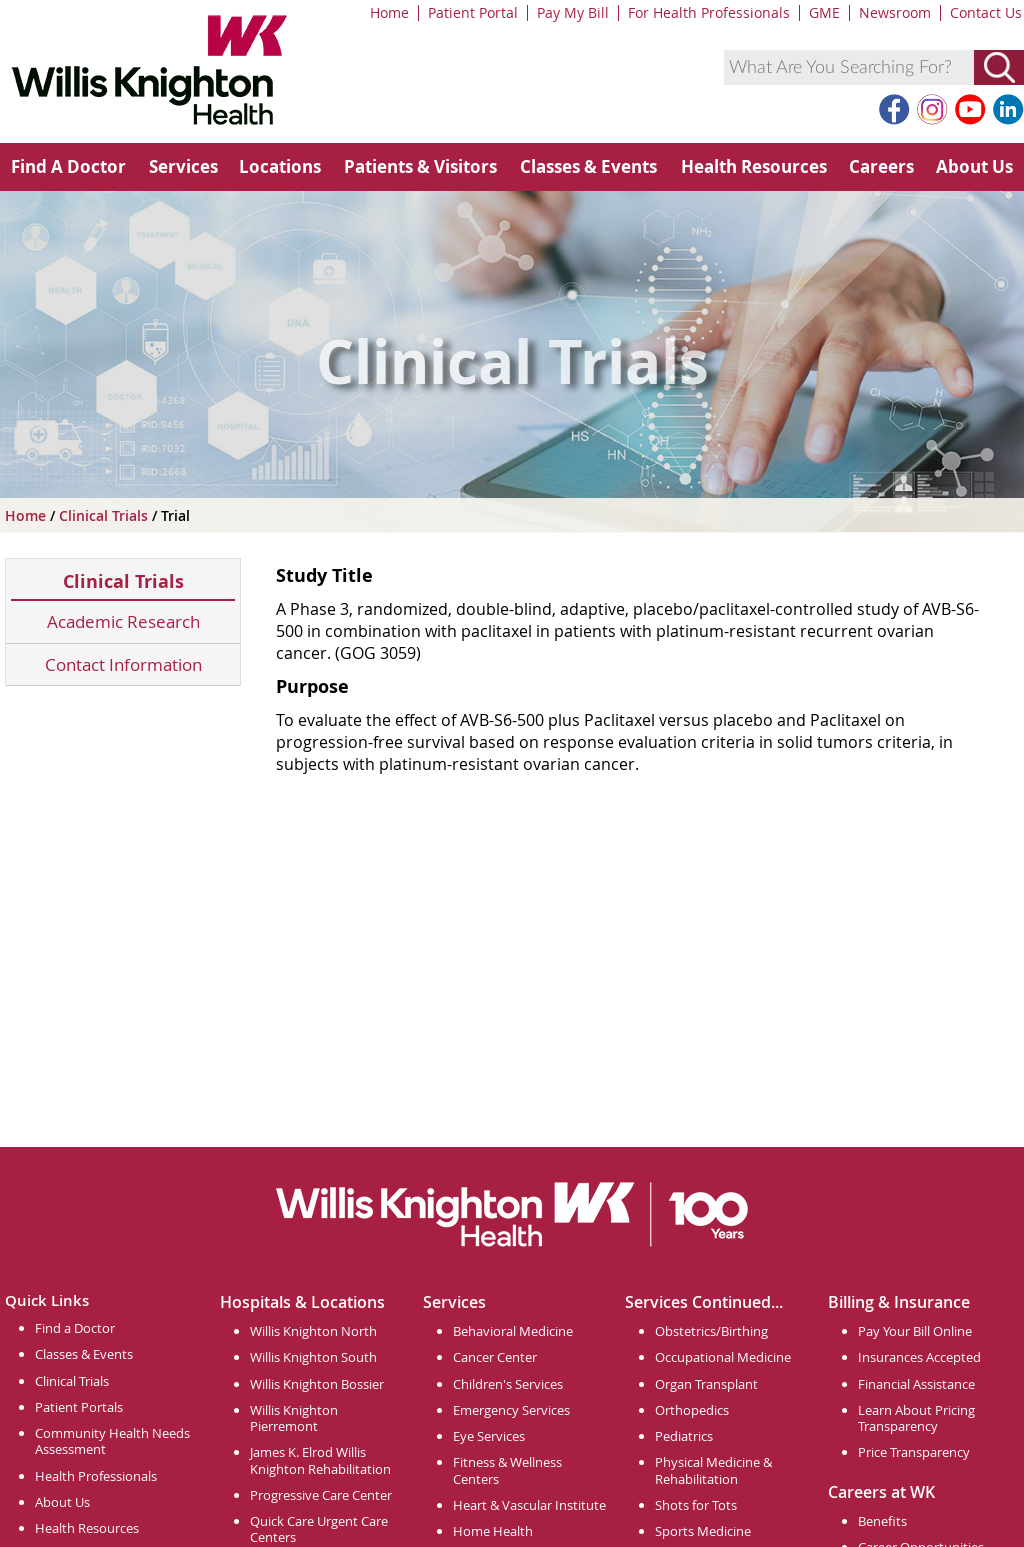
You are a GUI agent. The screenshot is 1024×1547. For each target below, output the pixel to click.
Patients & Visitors (420, 166)
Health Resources (754, 166)
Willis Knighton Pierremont (294, 1418)
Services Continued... (704, 1302)
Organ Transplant (706, 1384)
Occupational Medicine (723, 1357)
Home (389, 12)
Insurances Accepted (919, 1357)
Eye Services (489, 1436)
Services (183, 166)
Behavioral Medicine (513, 1331)
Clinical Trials (105, 515)
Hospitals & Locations (302, 1302)
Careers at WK (881, 1492)
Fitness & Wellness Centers (507, 1470)
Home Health (493, 1531)
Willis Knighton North (313, 1331)
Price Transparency (914, 1452)
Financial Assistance (916, 1384)
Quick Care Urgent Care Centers (319, 1529)
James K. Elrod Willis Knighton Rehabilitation (320, 1460)
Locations (280, 166)
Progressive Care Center (321, 1495)
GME (824, 12)
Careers (881, 166)
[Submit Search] (999, 67)
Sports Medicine (703, 1531)
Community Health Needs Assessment (112, 1441)
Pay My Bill (573, 12)
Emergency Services (511, 1410)
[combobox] (849, 67)
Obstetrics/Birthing (711, 1331)
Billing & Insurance (899, 1302)
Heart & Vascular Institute (529, 1505)
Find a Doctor (75, 1328)
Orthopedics (692, 1410)
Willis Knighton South (313, 1357)
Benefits (882, 1521)
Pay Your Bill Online (915, 1331)
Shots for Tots (696, 1505)
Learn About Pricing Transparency (916, 1418)
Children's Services (508, 1384)
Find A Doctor (68, 166)
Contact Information (123, 664)
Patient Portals (79, 1407)
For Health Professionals (709, 12)
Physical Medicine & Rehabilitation (713, 1470)
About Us (974, 166)
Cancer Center (495, 1357)
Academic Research (123, 621)
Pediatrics (684, 1436)
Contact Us (986, 12)
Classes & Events (588, 166)
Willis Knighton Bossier (317, 1384)
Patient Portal (473, 12)
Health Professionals (96, 1476)
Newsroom (895, 12)
